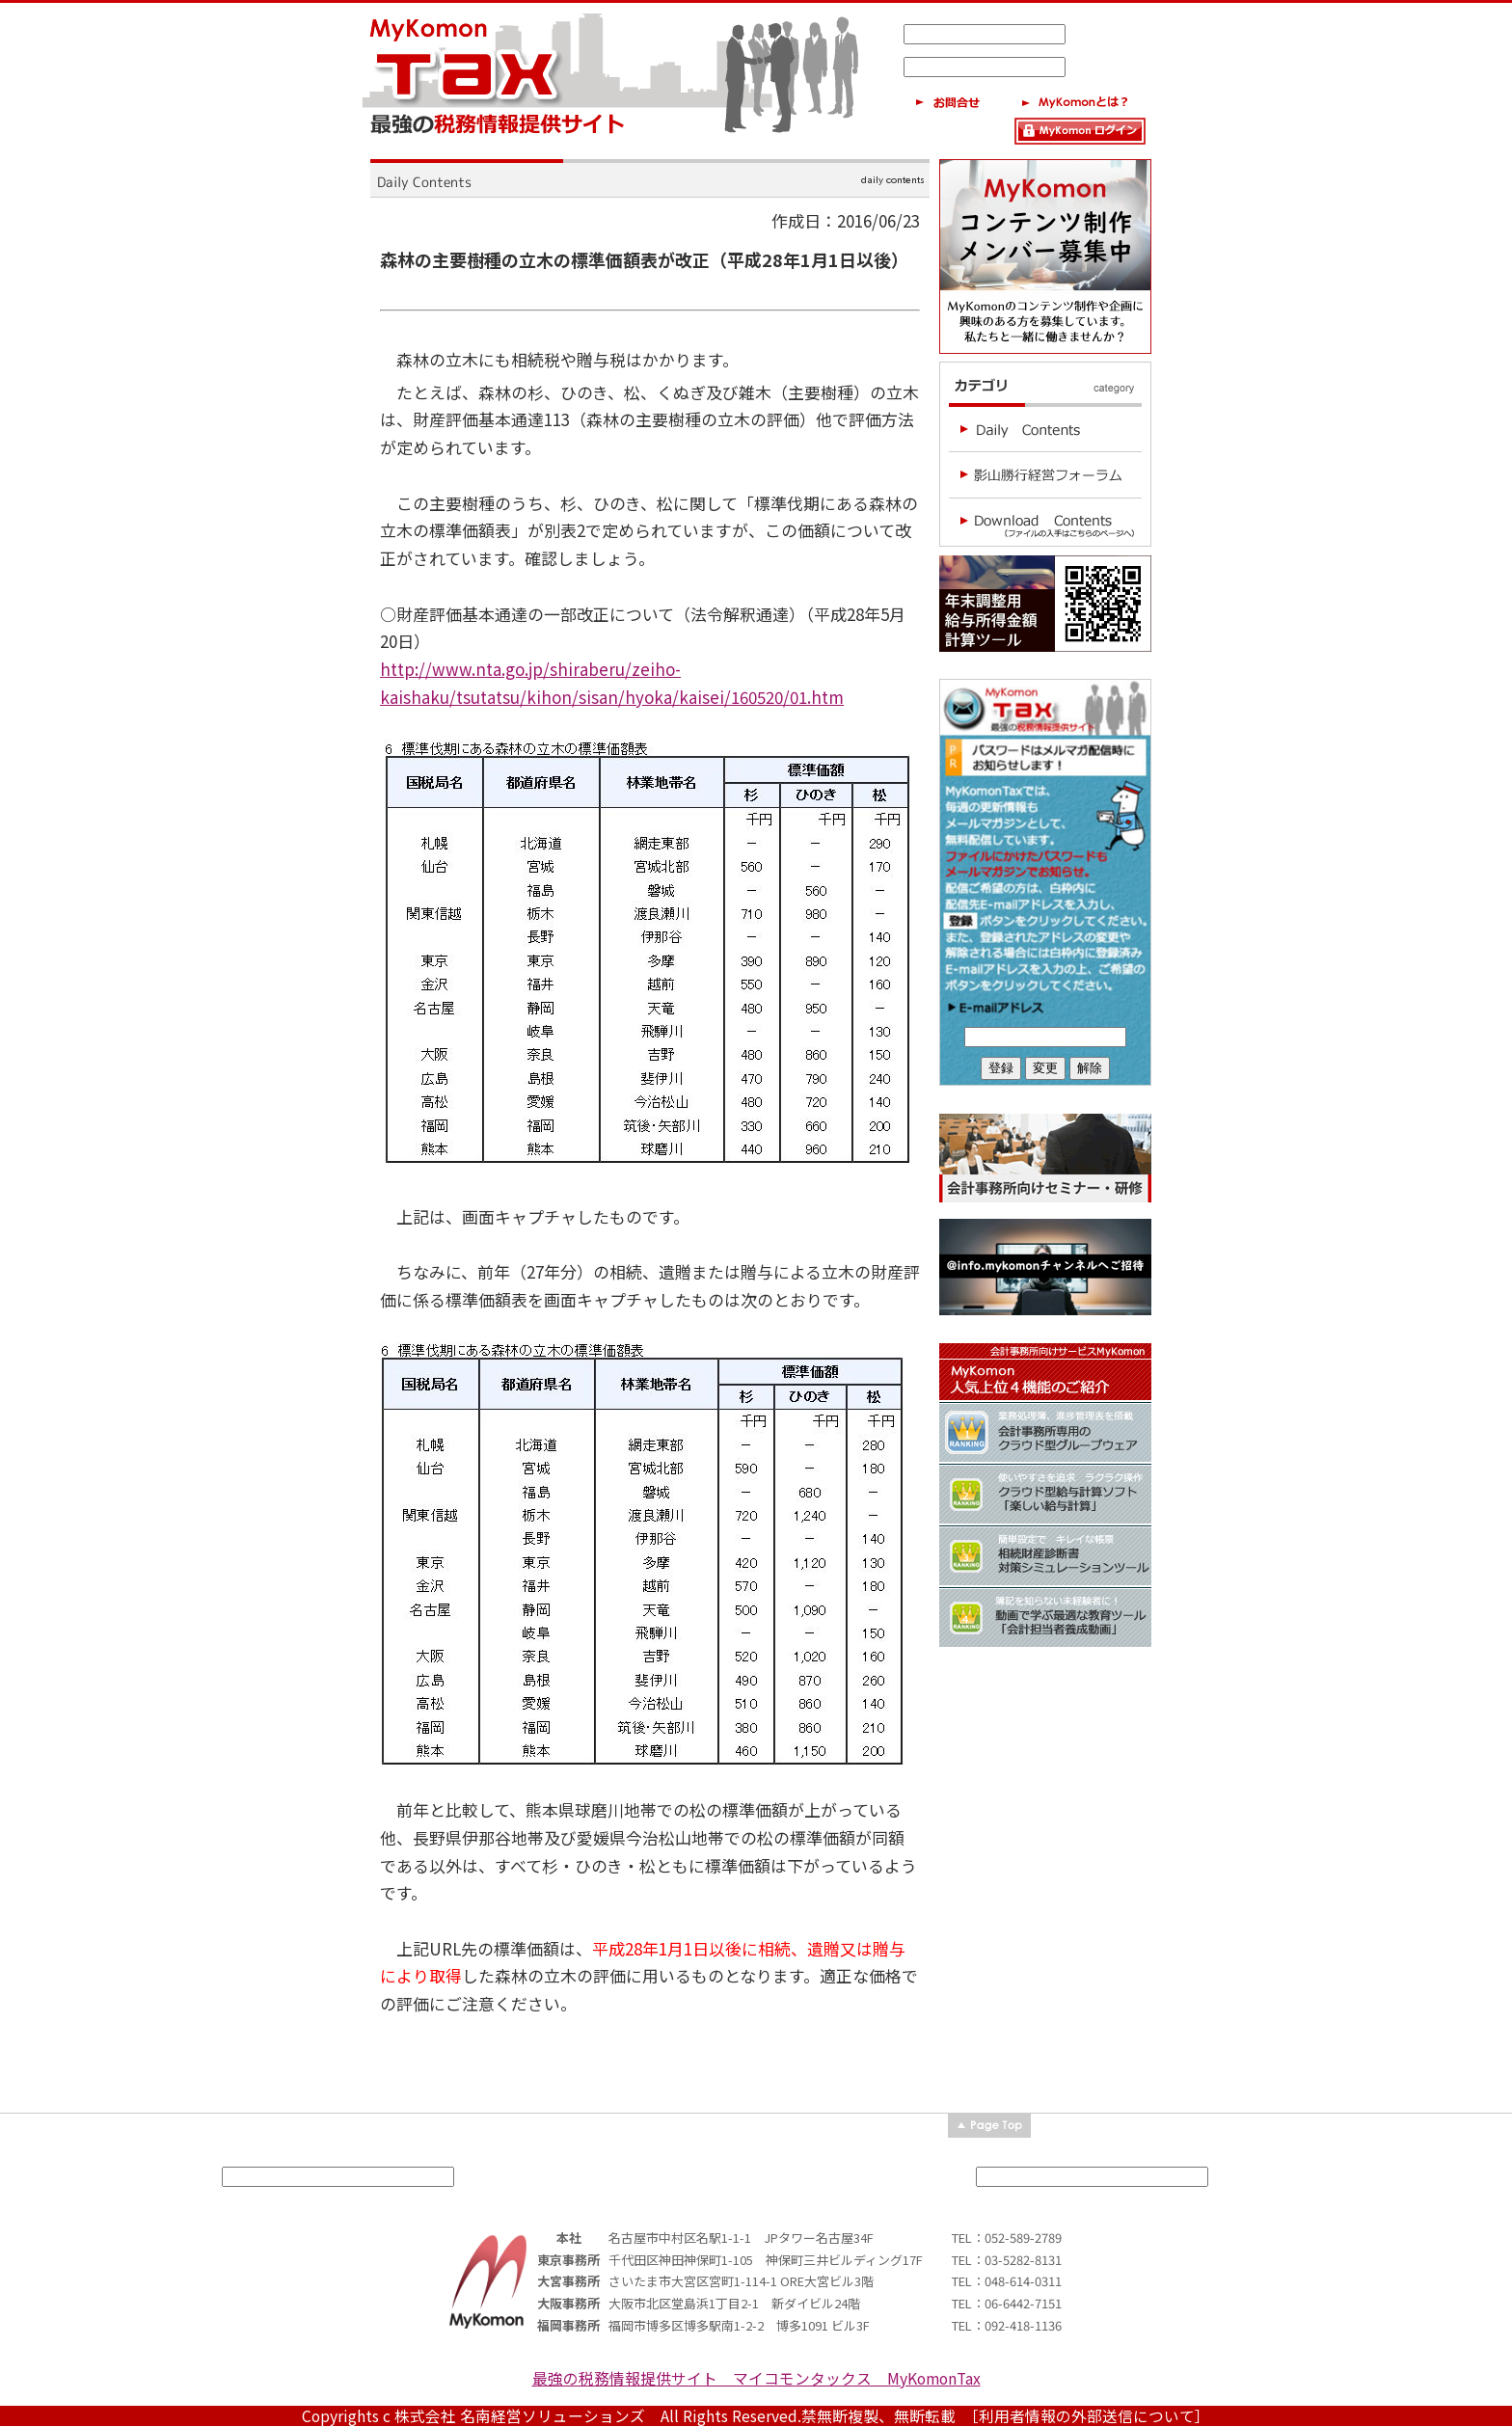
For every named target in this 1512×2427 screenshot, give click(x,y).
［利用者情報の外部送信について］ (1090, 2416)
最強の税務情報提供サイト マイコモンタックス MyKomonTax (756, 2378)
